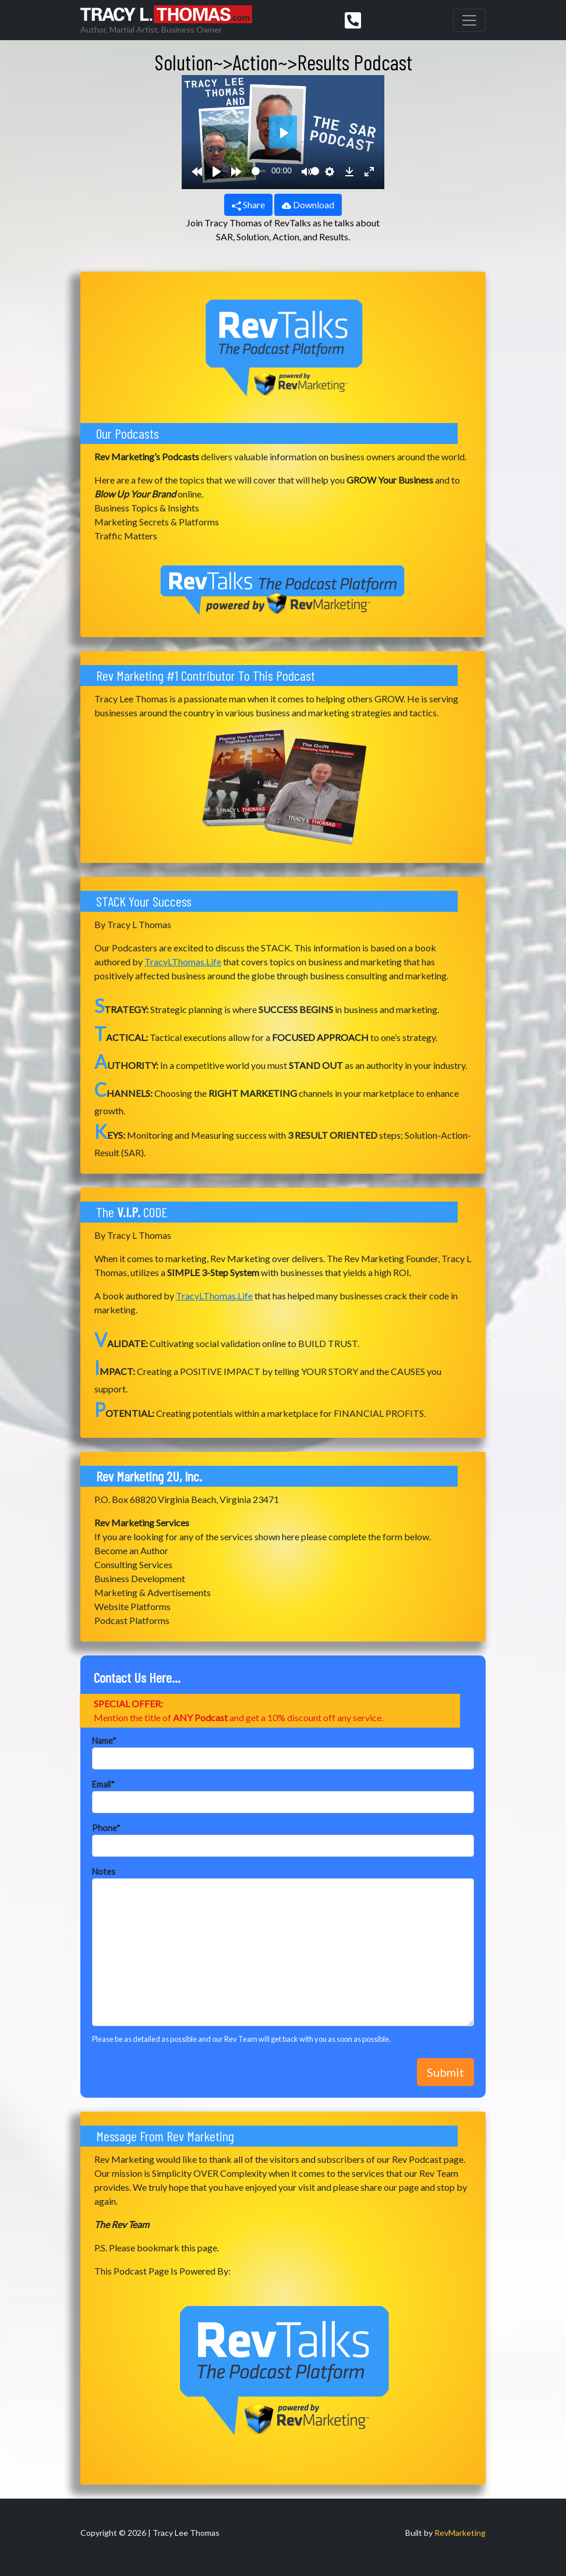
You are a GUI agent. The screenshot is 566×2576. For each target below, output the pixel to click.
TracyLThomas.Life (182, 961)
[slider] (259, 171)
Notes (103, 1872)
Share (248, 205)
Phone (106, 1828)
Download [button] (308, 205)
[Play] (216, 171)
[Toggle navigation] (469, 20)
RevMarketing (460, 2533)
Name (104, 1741)
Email (103, 1784)
